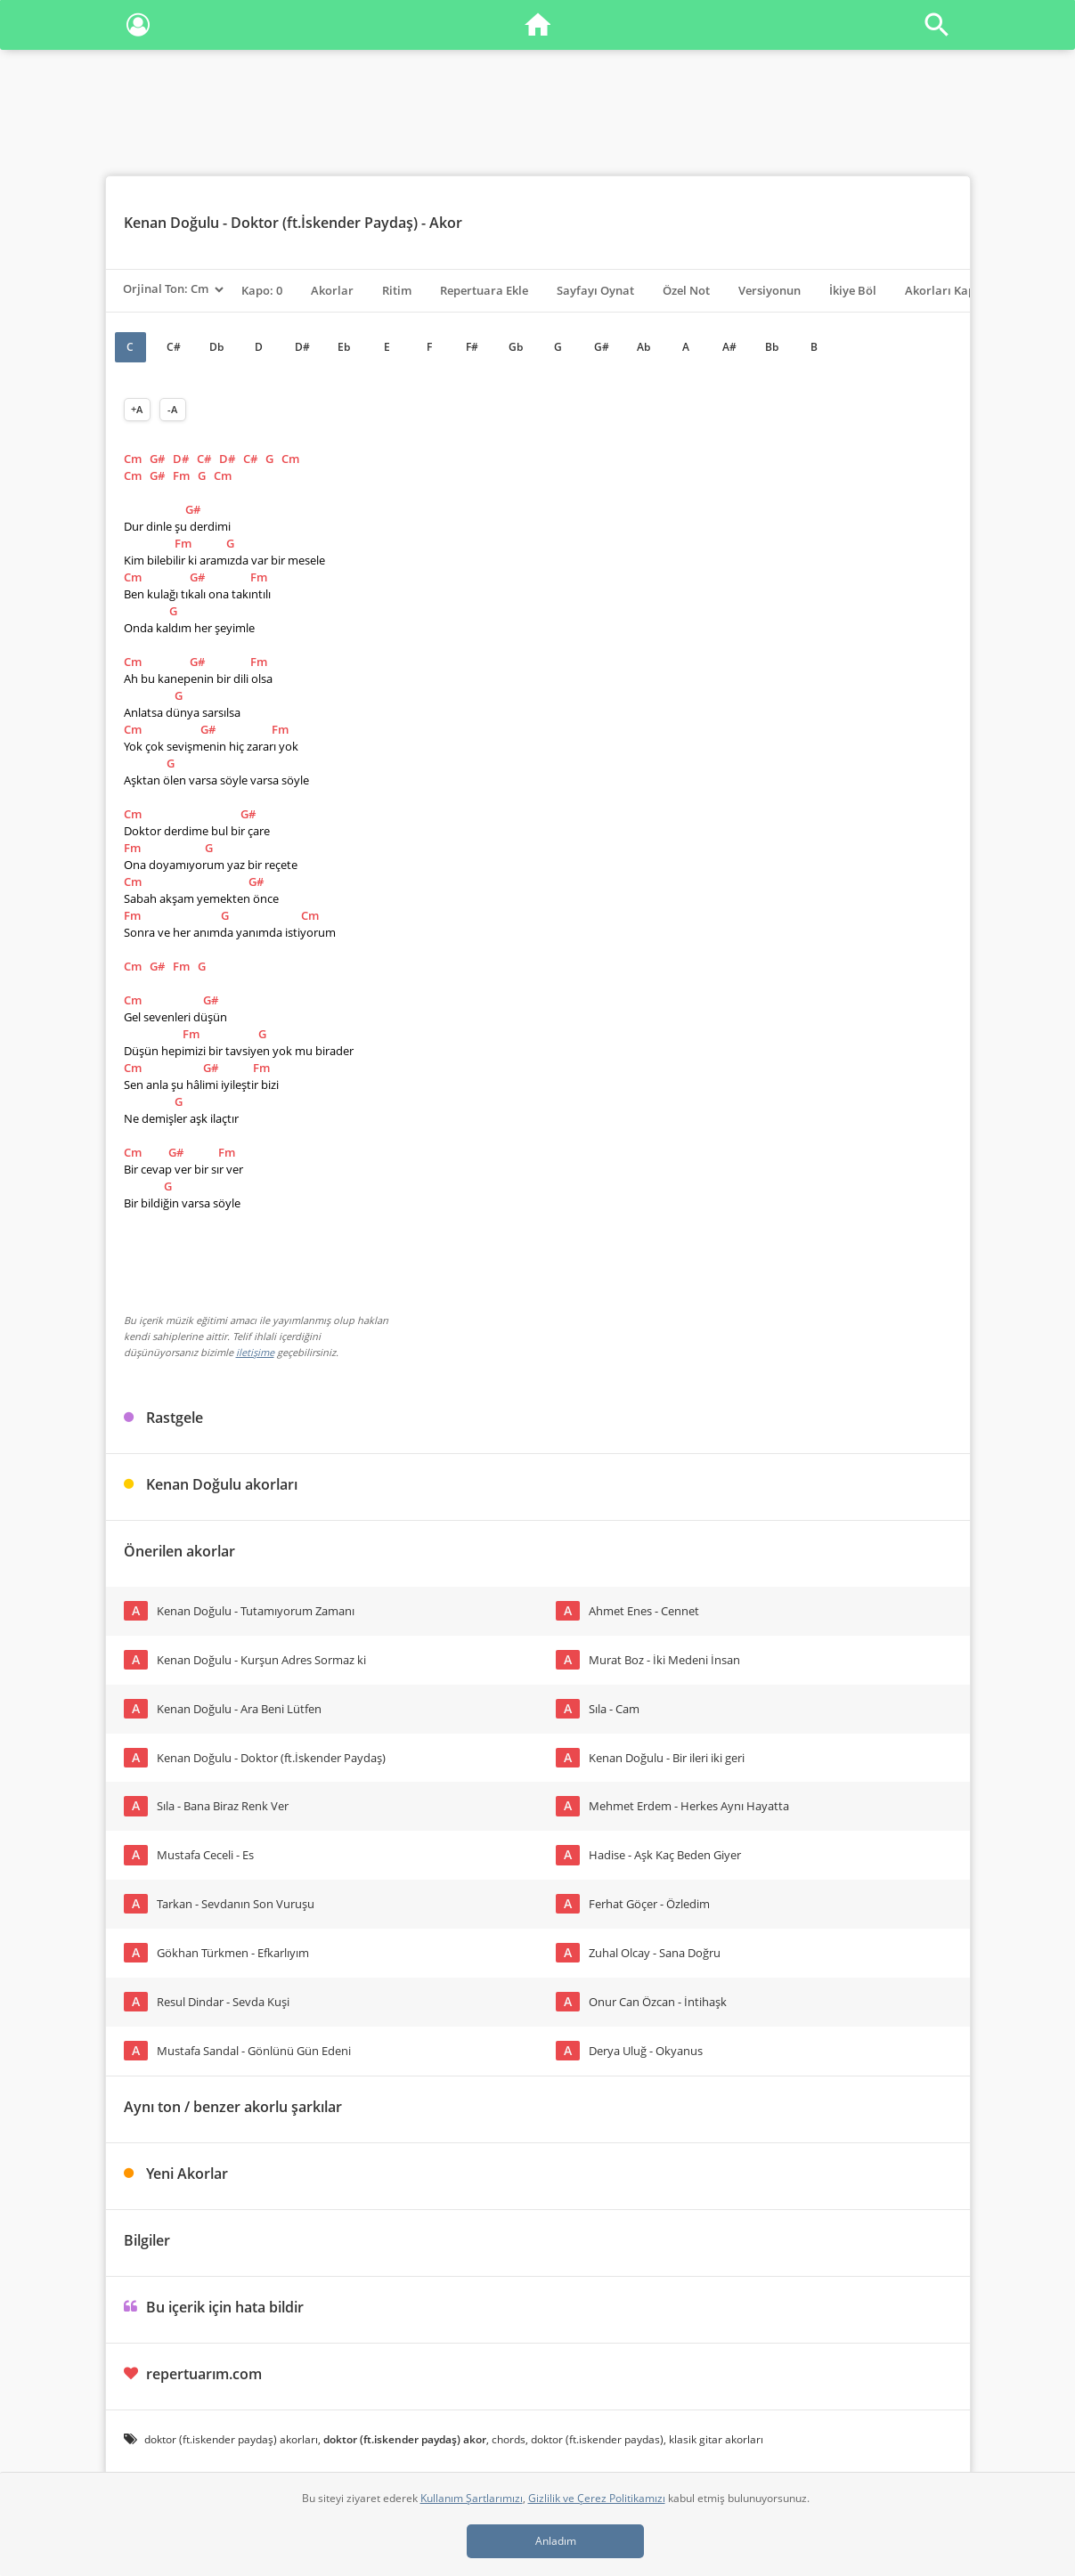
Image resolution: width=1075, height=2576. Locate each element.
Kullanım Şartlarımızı (471, 2498)
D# (302, 346)
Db (216, 346)
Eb (344, 346)
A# (729, 346)
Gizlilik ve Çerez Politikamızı (596, 2498)
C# (174, 346)
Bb (771, 346)
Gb (516, 346)
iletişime (255, 1352)
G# (601, 346)
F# (472, 346)
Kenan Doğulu (171, 222)
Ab (643, 346)
